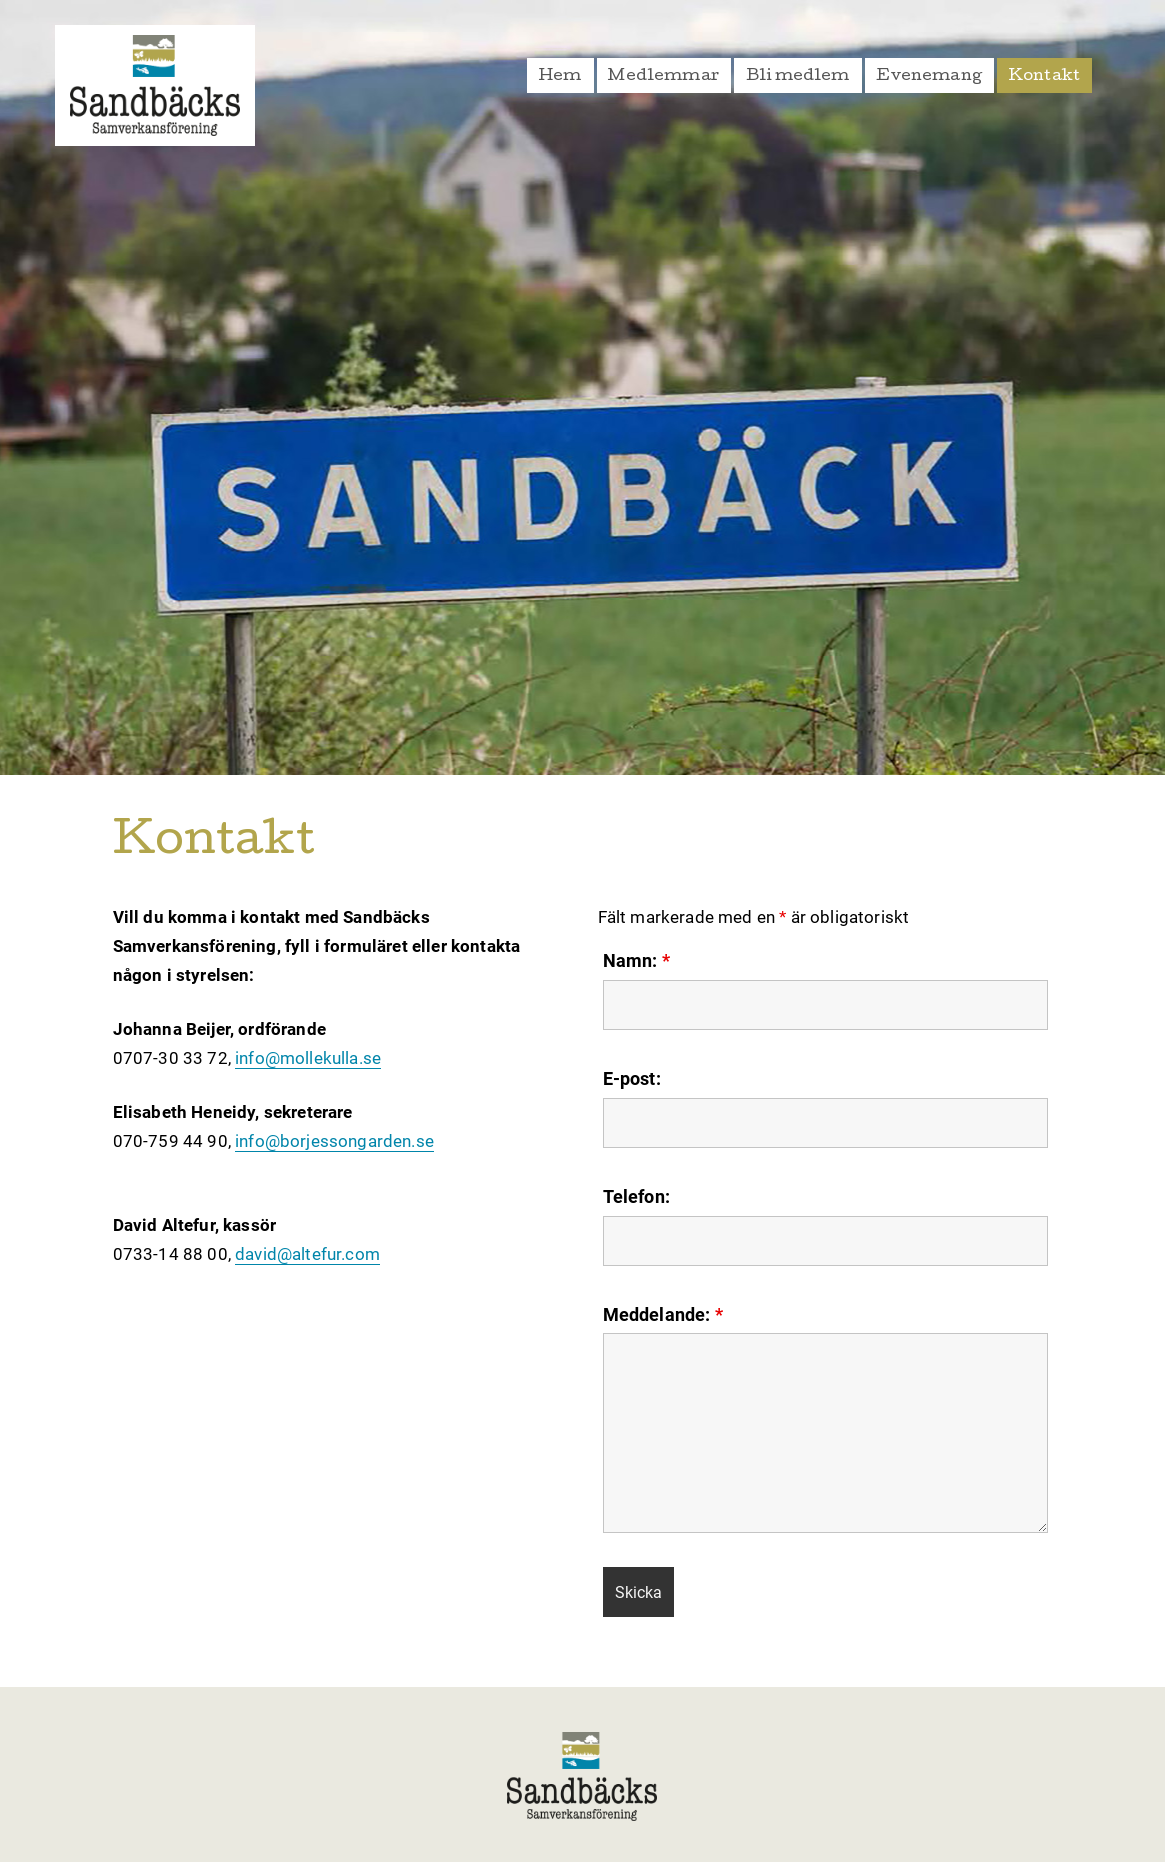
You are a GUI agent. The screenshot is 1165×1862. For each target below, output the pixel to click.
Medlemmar (663, 77)
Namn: (636, 961)
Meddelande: (663, 1315)
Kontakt (1044, 77)
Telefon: (636, 1197)
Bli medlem (798, 77)
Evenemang (929, 77)
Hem (560, 77)
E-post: (632, 1079)
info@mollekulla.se (308, 1058)
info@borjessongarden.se (334, 1141)
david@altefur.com (307, 1254)
